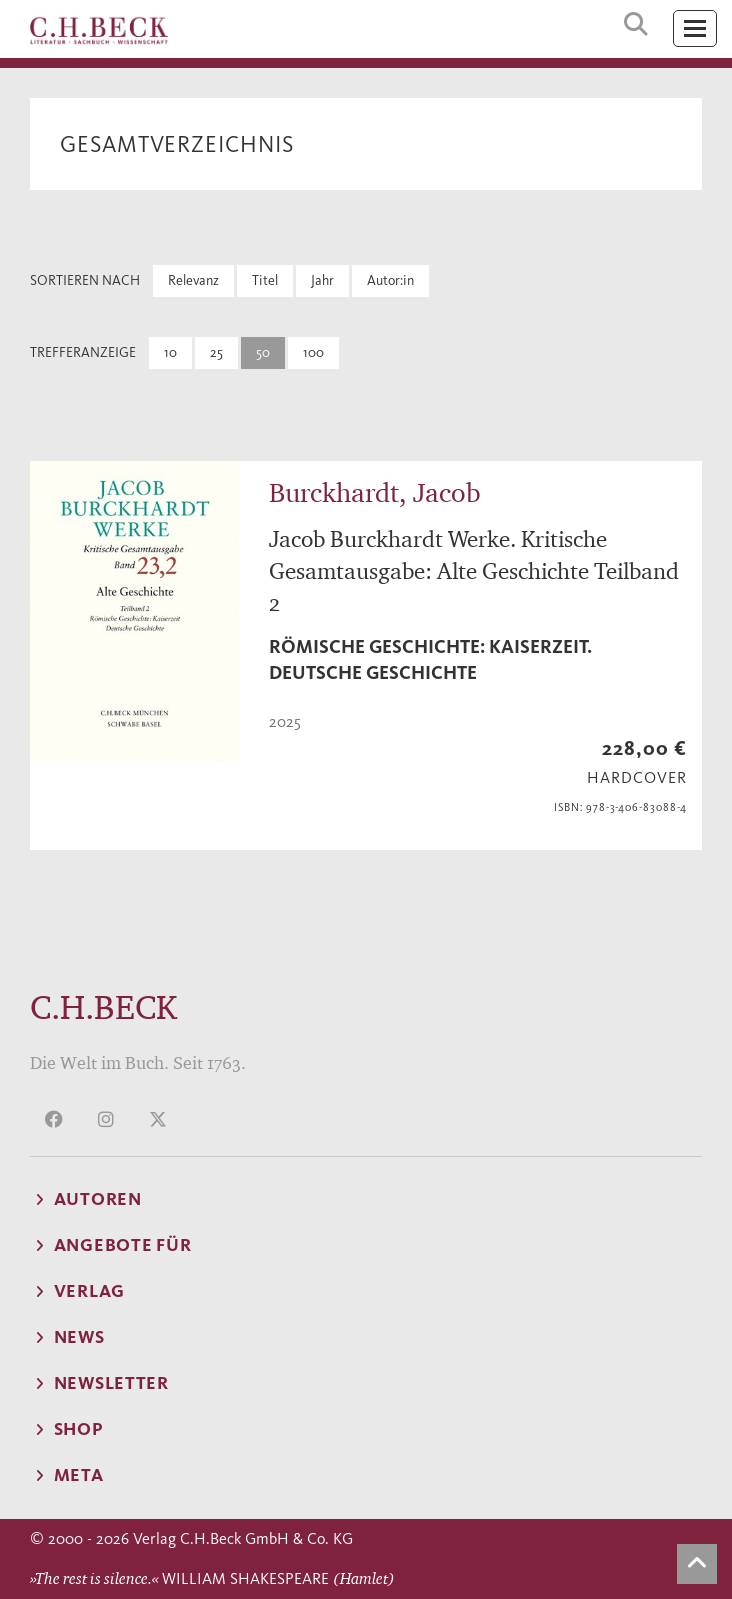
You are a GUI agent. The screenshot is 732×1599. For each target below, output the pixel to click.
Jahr (322, 280)
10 (170, 352)
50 (263, 352)
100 (313, 352)
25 (216, 352)
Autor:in (390, 280)
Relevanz (193, 280)
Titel (265, 280)
